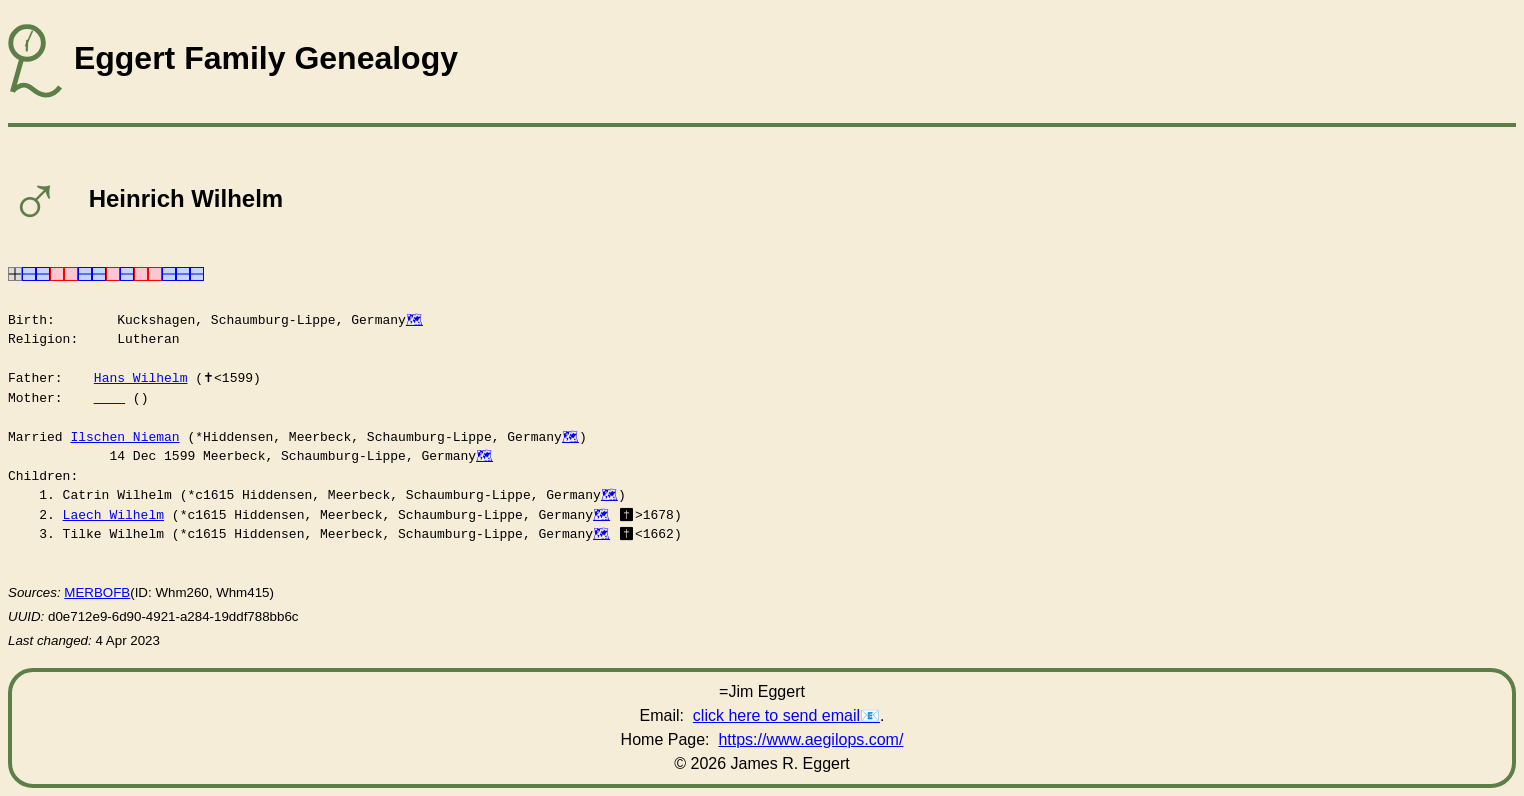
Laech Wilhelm (113, 515)
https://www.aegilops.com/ (810, 739)
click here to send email (776, 715)
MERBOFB (97, 592)
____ (109, 398)
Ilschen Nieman (124, 437)
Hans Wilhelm (141, 378)
